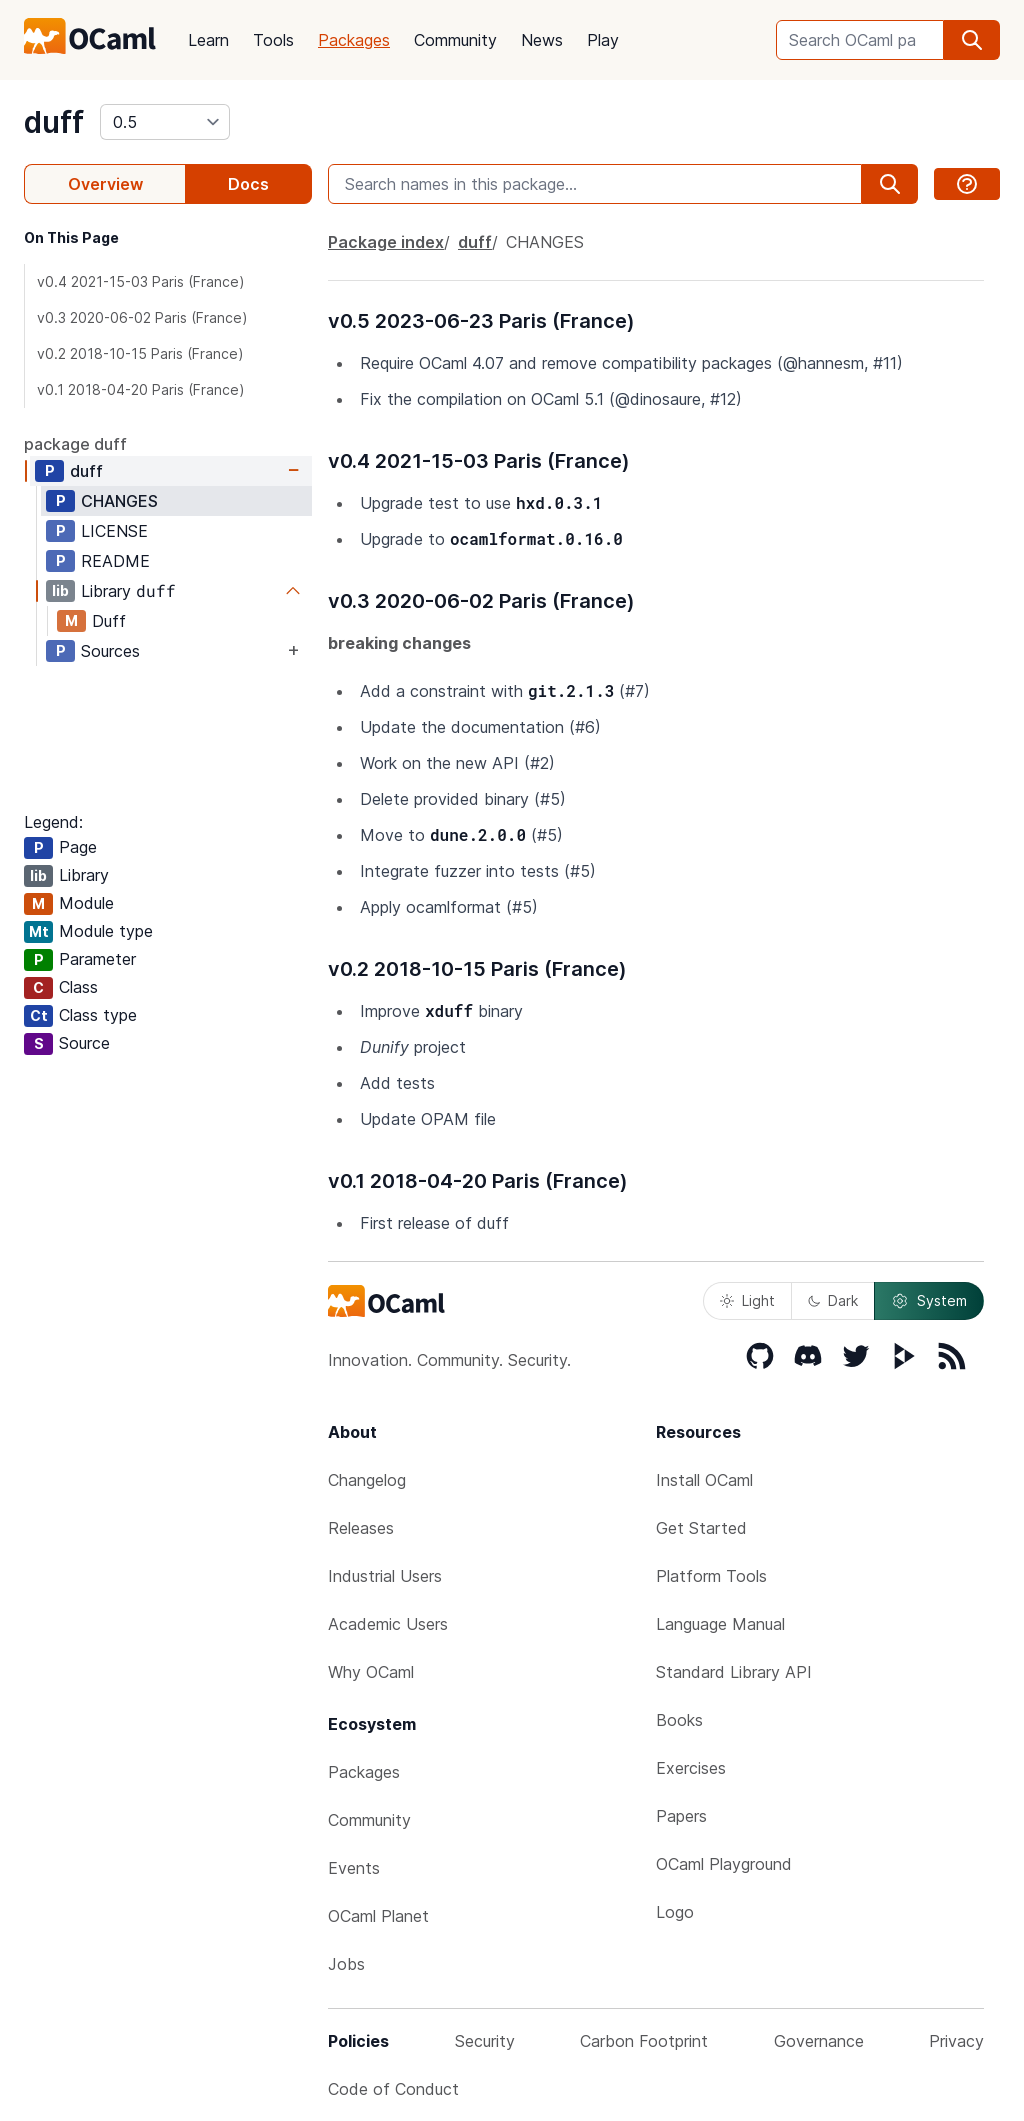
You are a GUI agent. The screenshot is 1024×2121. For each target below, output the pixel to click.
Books (679, 1720)
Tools (273, 40)
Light (747, 1300)
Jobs (346, 1964)
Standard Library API (734, 1672)
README (115, 561)
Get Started (701, 1528)
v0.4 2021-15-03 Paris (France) (141, 281)
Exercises (691, 1768)
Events (354, 1868)
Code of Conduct (393, 2089)
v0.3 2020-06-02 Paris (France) (142, 317)
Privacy (956, 2041)
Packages (354, 40)
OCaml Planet (378, 1916)
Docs (248, 184)
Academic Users (388, 1624)
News (542, 40)
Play (603, 40)
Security (485, 2041)
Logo (675, 1912)
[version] (165, 122)
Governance (819, 2041)
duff (54, 122)
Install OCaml (704, 1480)
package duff (75, 444)
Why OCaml (371, 1672)
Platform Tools (711, 1576)
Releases (361, 1528)
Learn (208, 40)
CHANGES (119, 501)
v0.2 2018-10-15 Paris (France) (140, 353)
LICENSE (114, 531)
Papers (681, 1816)
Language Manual (720, 1624)
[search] (972, 40)
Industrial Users (385, 1576)
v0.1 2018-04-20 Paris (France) (141, 389)
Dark (833, 1300)
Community (455, 40)
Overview (105, 184)
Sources (110, 651)
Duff (109, 621)
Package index (386, 242)
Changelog (367, 1480)
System (929, 1301)
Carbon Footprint (644, 2041)
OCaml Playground (724, 1864)
